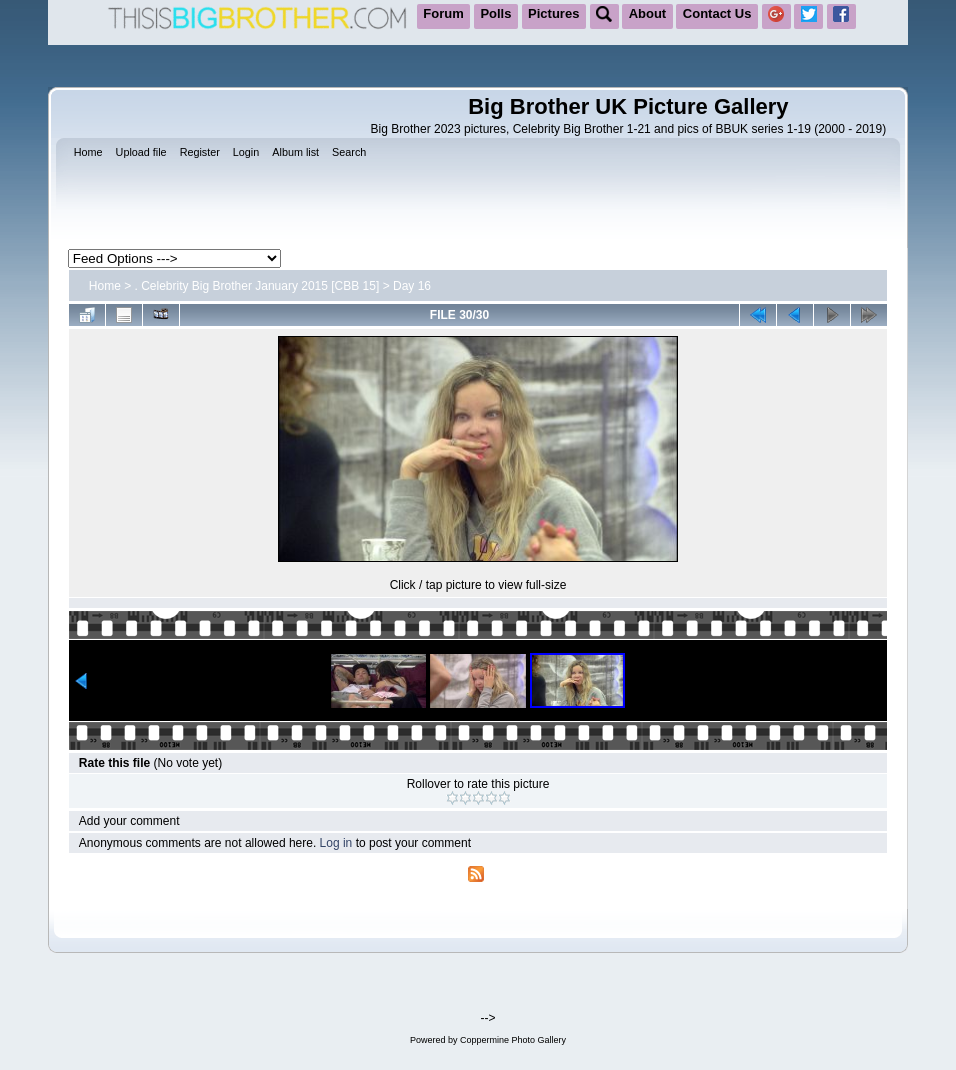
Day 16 (412, 286)
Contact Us (717, 13)
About (648, 13)
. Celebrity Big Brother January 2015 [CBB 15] (257, 286)
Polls (495, 13)
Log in (336, 843)
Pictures (553, 13)
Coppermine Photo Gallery (513, 1040)
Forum (443, 13)
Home (105, 286)
